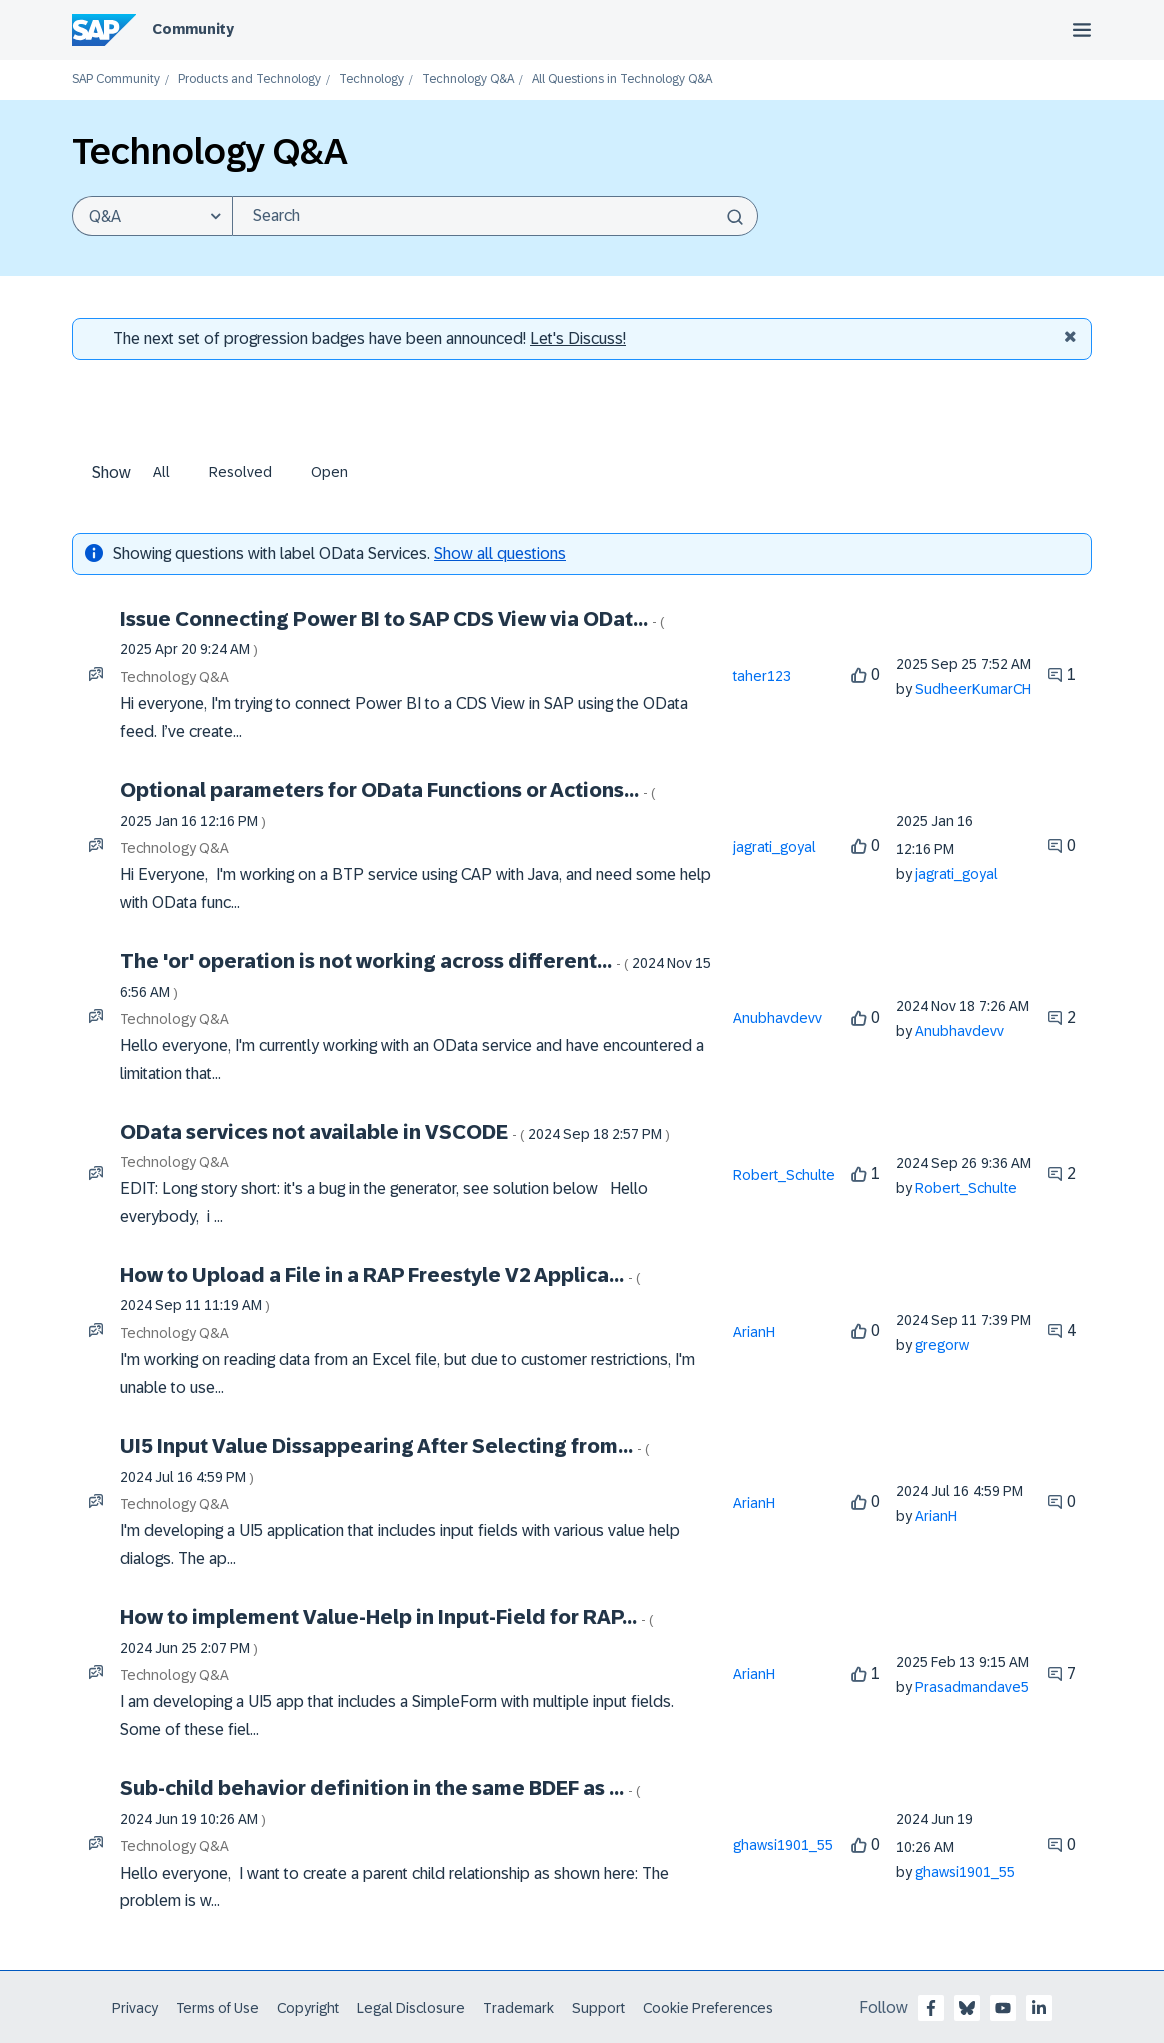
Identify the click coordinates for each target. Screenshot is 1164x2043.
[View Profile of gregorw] (942, 1345)
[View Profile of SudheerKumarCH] (973, 689)
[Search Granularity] (152, 216)
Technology (371, 79)
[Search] (495, 216)
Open (329, 472)
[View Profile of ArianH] (754, 1332)
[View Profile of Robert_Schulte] (784, 1175)
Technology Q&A (468, 79)
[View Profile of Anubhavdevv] (777, 1018)
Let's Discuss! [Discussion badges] (578, 338)
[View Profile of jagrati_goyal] (774, 847)
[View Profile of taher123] (762, 676)
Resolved (240, 472)
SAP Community (116, 79)
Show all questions (500, 553)
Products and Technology (249, 79)
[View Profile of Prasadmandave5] (972, 1687)
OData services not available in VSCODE (395, 1132)
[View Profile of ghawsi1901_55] (783, 1845)
